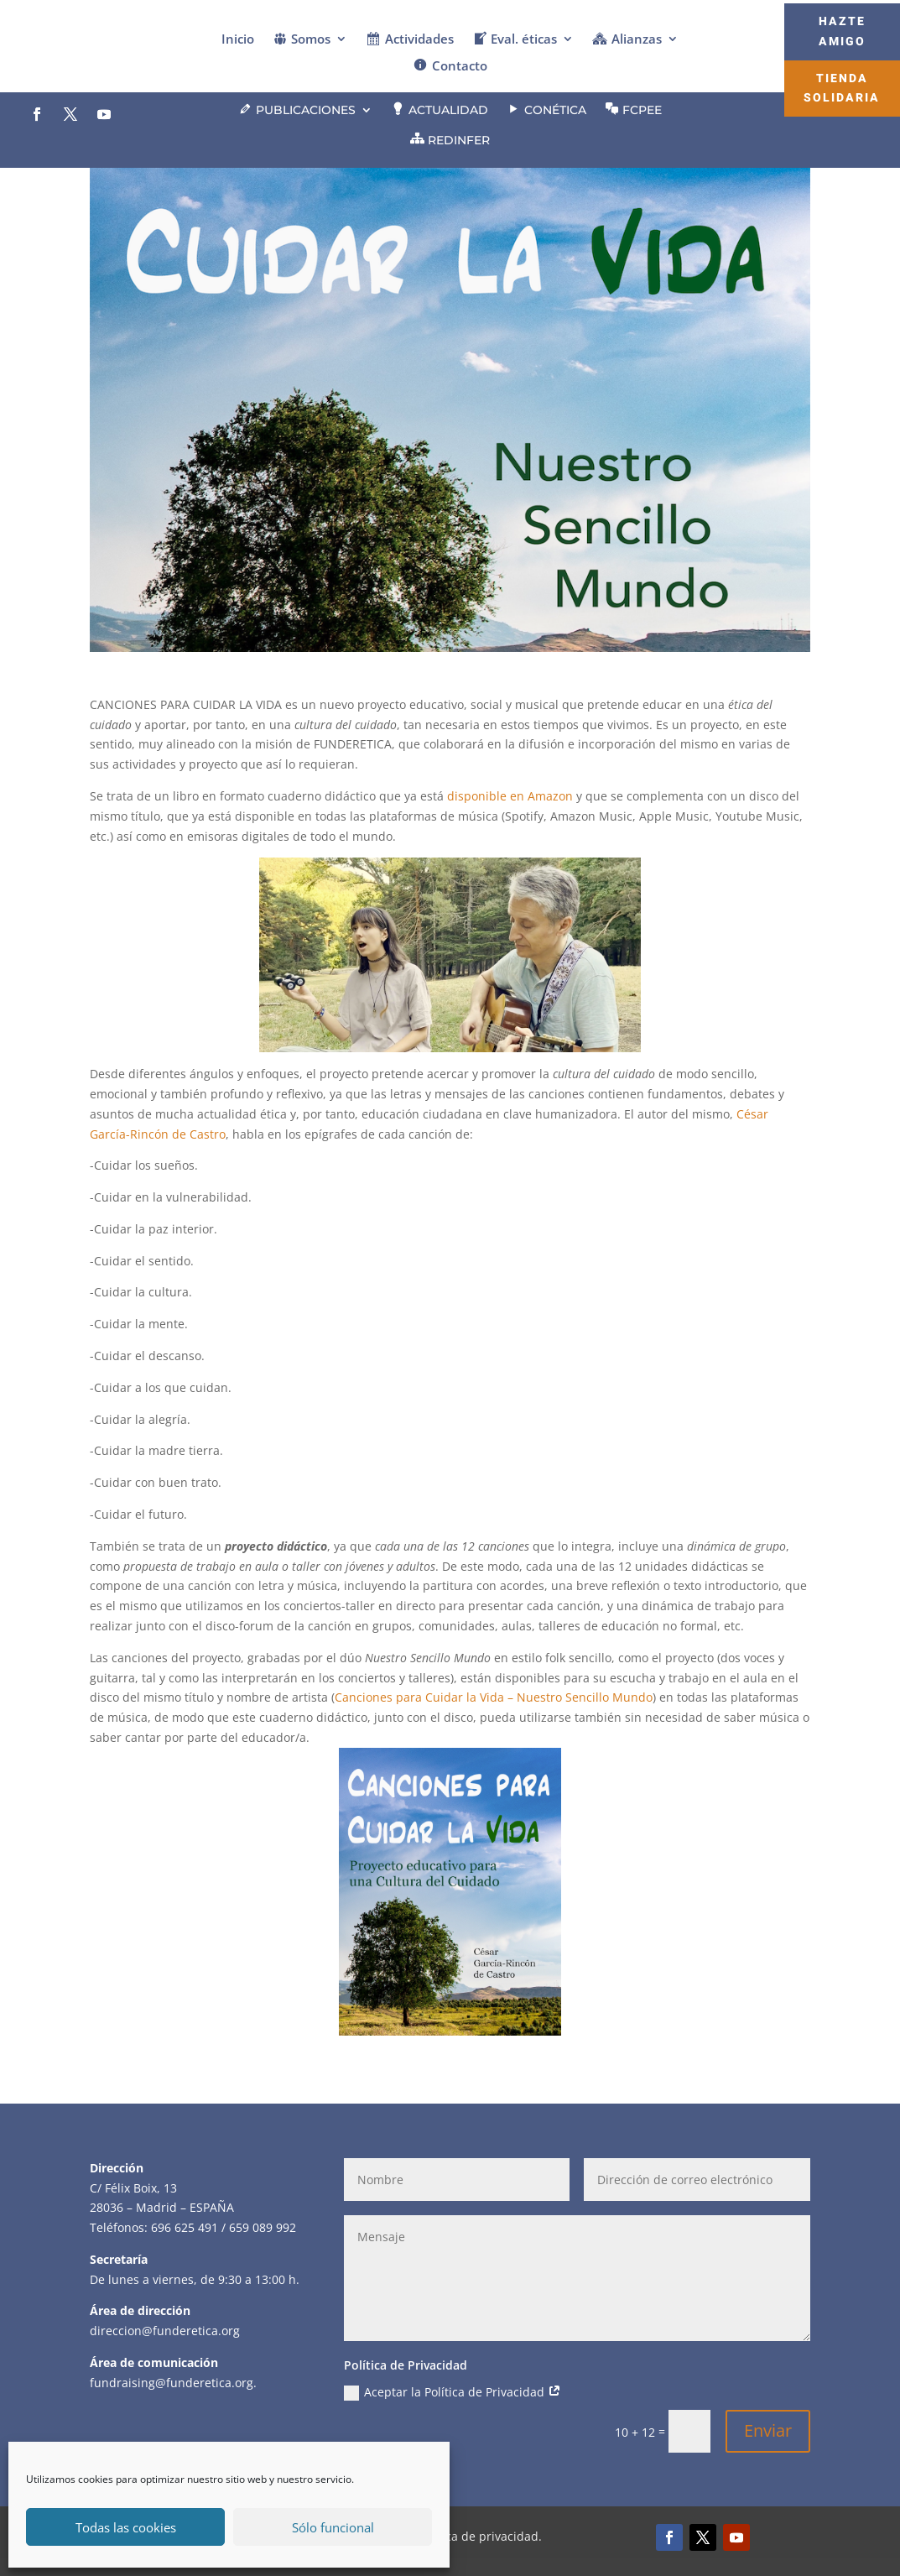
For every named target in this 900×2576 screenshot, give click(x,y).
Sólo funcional (333, 2527)
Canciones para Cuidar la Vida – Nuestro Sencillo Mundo (494, 1697)
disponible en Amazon (510, 796)
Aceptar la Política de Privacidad (452, 2392)
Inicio (237, 40)
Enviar (768, 2430)
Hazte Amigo (842, 31)
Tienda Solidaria (842, 88)
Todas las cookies (125, 2527)
